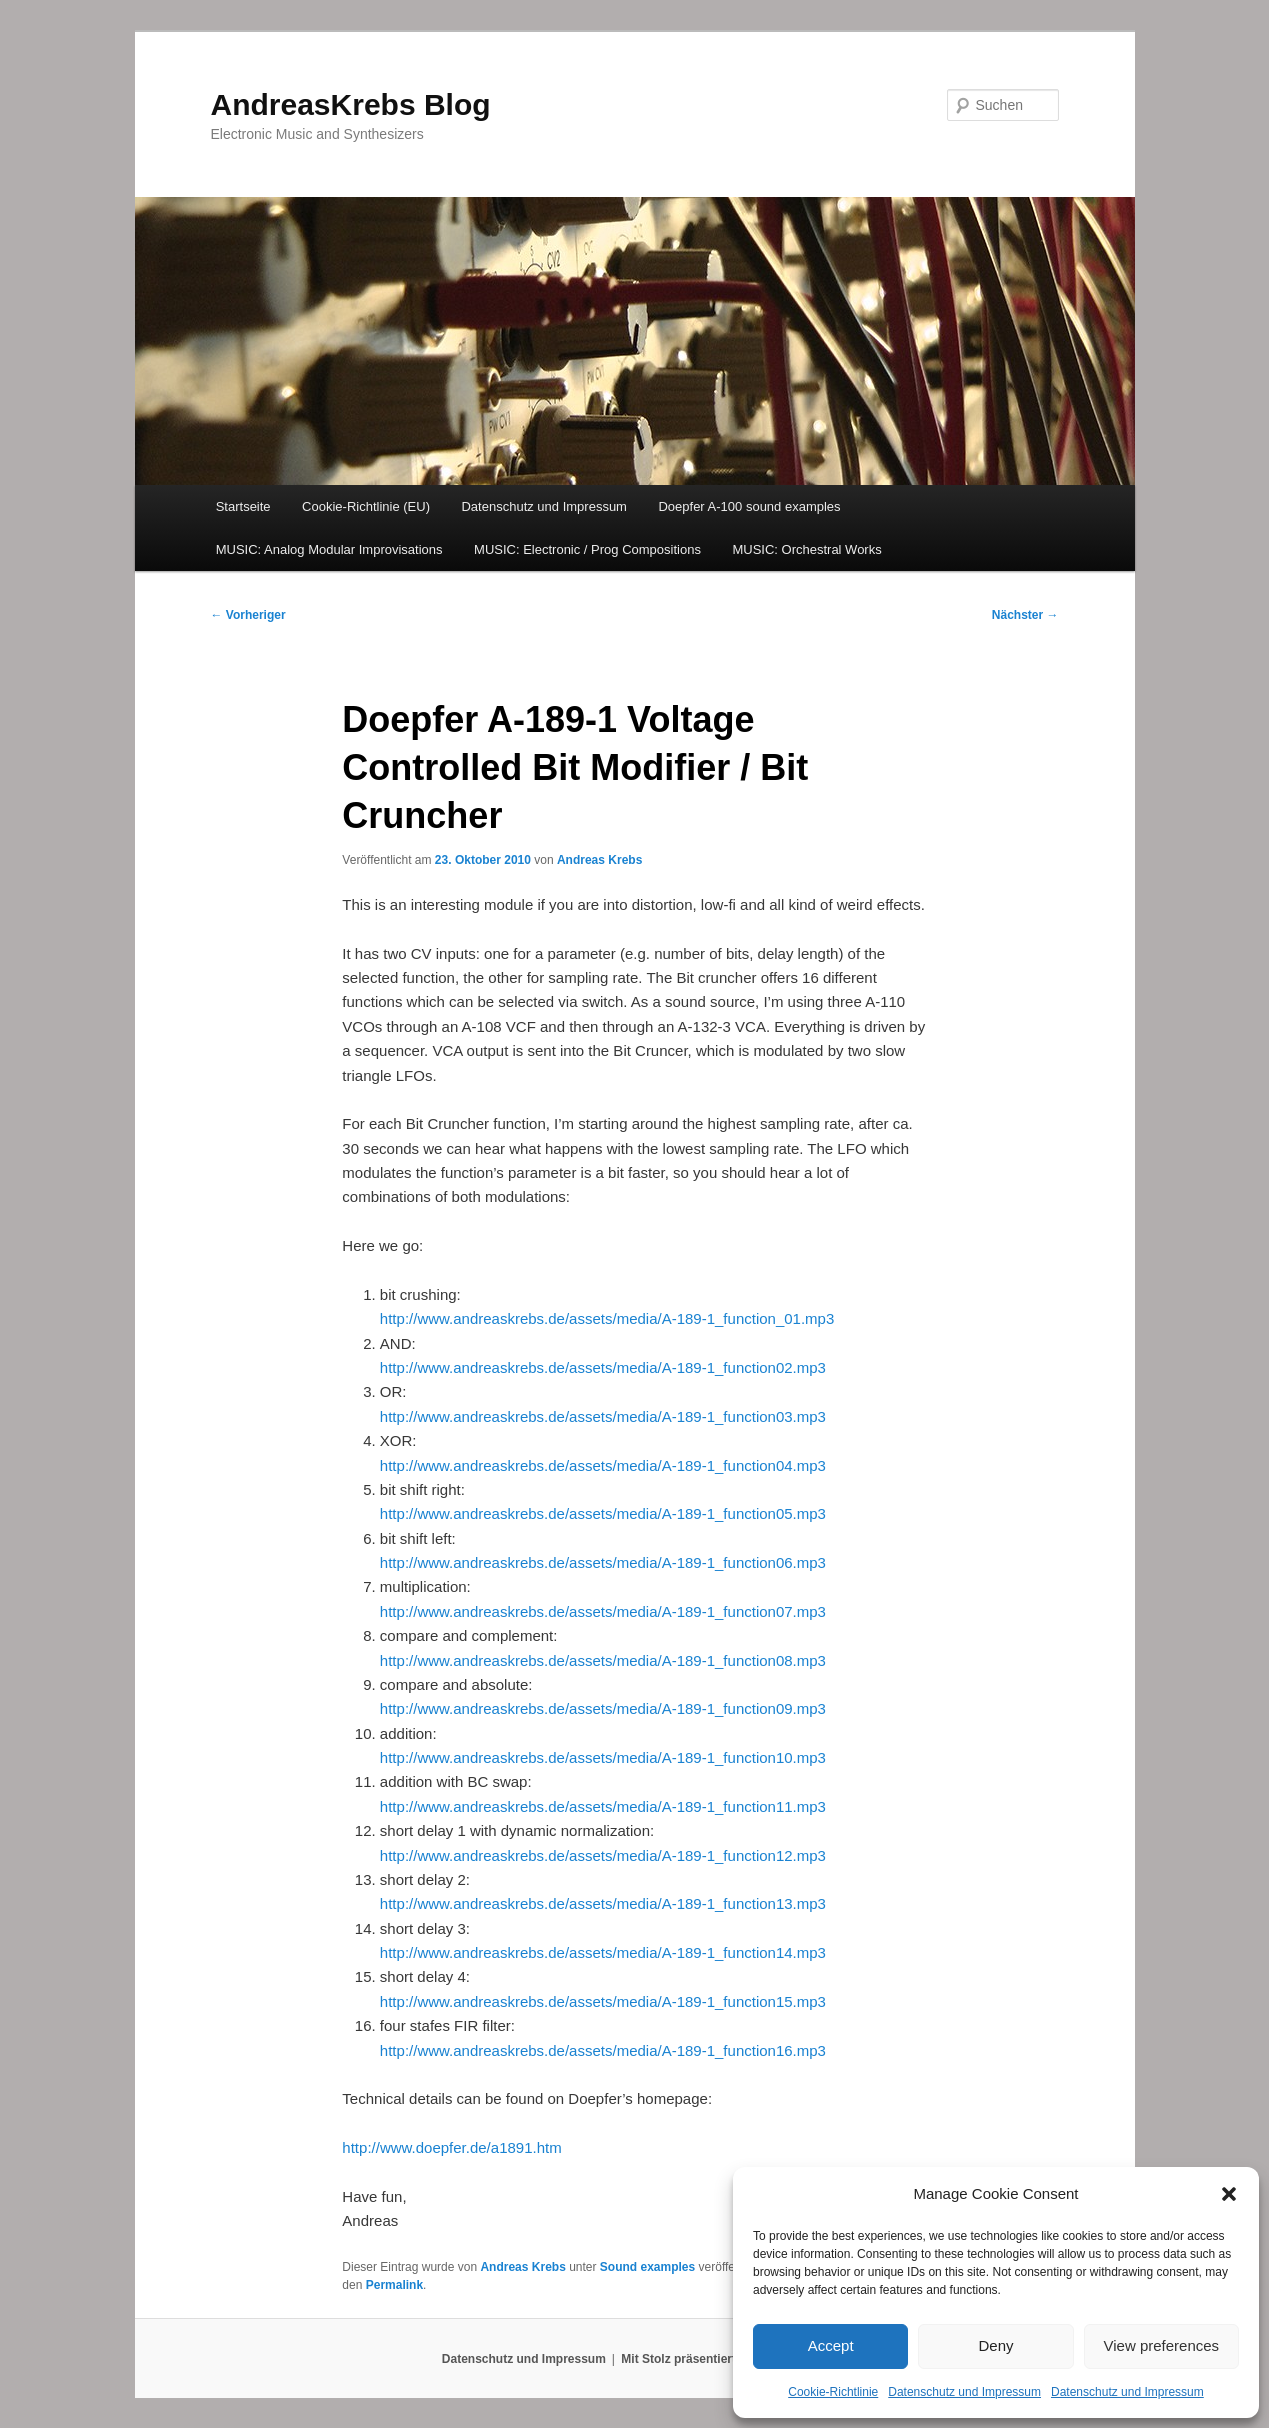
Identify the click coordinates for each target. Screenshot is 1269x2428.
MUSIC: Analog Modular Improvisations (329, 549)
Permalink (394, 2285)
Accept (831, 2345)
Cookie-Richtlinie (833, 2392)
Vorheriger (248, 615)
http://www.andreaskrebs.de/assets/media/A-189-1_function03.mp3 (603, 1416)
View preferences (1162, 2345)
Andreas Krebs (599, 860)
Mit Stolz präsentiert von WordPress (724, 2359)
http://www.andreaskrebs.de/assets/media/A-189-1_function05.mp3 (603, 1513)
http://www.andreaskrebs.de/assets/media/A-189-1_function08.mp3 (603, 1660)
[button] (1229, 2194)
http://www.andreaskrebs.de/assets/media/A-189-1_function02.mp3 (603, 1367)
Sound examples (647, 2267)
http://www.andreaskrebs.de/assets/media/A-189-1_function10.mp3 (603, 1757)
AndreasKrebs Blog (351, 104)
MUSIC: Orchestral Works (806, 549)
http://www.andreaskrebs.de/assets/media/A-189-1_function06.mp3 (603, 1562)
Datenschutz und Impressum (964, 2392)
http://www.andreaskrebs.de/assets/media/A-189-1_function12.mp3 (603, 1855)
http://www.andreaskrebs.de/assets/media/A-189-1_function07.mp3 (603, 1611)
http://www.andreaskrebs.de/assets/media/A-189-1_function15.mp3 (603, 2001)
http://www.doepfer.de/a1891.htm (451, 2147)
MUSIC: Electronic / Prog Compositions (587, 549)
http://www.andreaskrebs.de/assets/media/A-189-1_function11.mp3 (603, 1806)
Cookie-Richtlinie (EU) (366, 506)
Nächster (1025, 615)
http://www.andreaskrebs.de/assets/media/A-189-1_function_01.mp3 (607, 1318)
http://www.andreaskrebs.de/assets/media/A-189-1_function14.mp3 (603, 1952)
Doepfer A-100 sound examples (749, 506)
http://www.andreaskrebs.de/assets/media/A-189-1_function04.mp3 (603, 1465)
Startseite (243, 506)
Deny (995, 2345)
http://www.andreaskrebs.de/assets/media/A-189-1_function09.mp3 (603, 1708)
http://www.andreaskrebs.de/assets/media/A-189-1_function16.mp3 (603, 2050)
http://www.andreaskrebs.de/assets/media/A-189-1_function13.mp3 (603, 1903)
